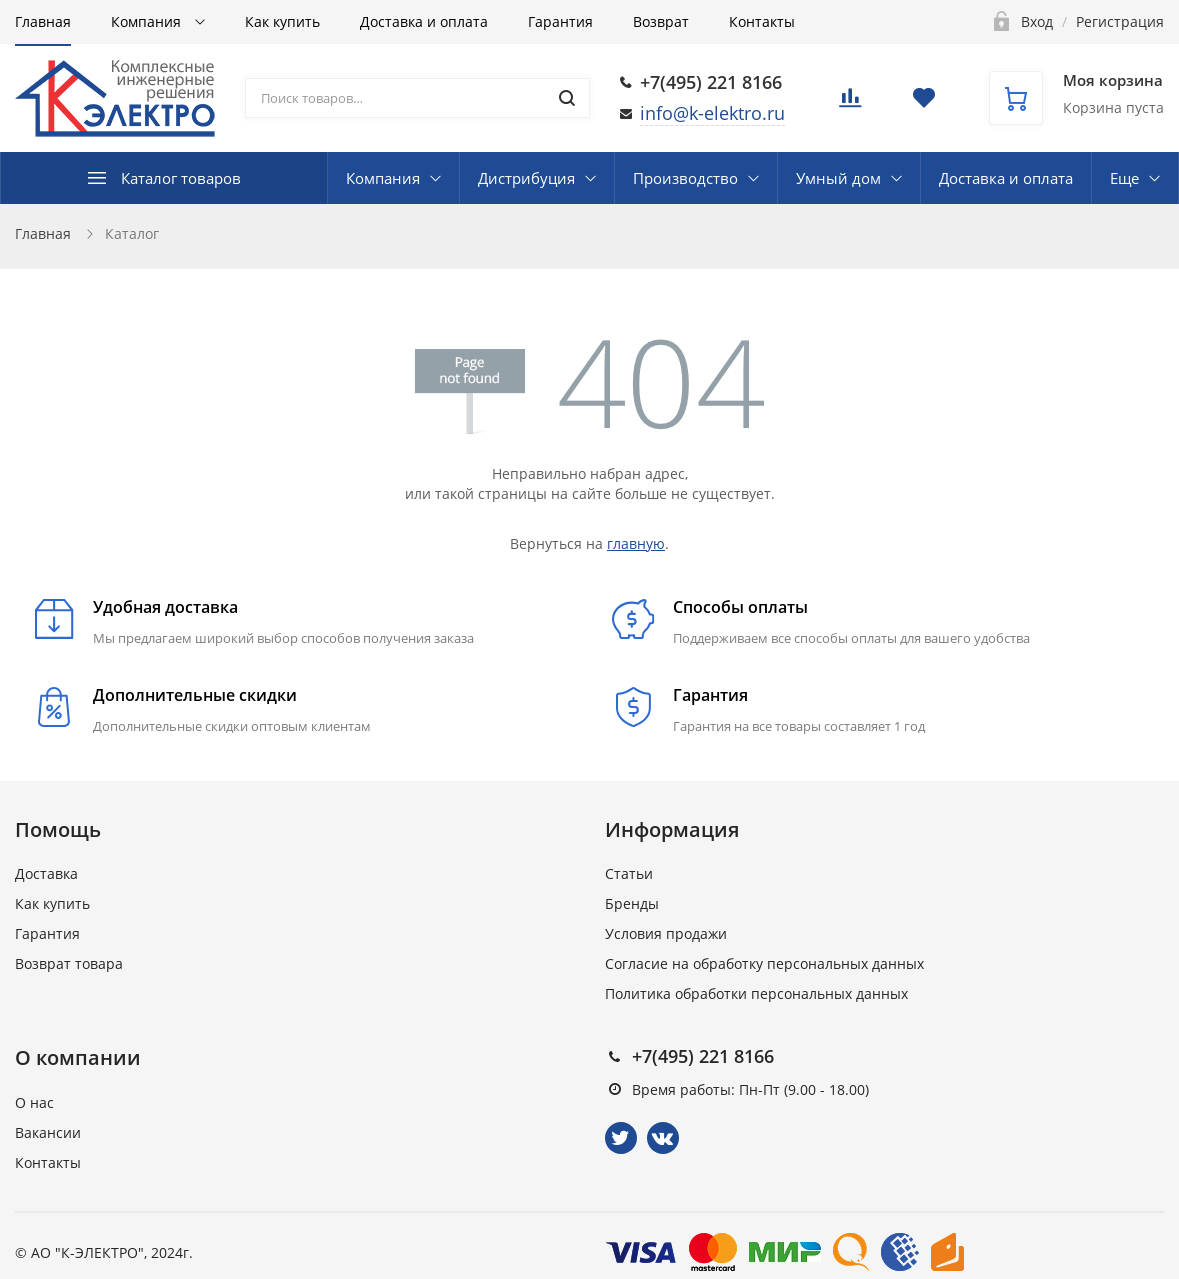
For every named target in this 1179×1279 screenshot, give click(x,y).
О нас (34, 1102)
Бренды (632, 903)
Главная (43, 21)
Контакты (762, 21)
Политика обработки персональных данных (756, 993)
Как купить (282, 21)
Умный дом (838, 178)
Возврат (661, 21)
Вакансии (48, 1132)
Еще (1124, 178)
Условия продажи (666, 933)
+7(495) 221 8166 (711, 82)
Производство (685, 178)
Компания (148, 21)
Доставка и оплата (424, 21)
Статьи (629, 873)
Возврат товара (69, 963)
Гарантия (560, 21)
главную (636, 543)
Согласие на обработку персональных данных (764, 963)
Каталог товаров (181, 178)
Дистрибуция (526, 178)
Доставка (46, 873)
